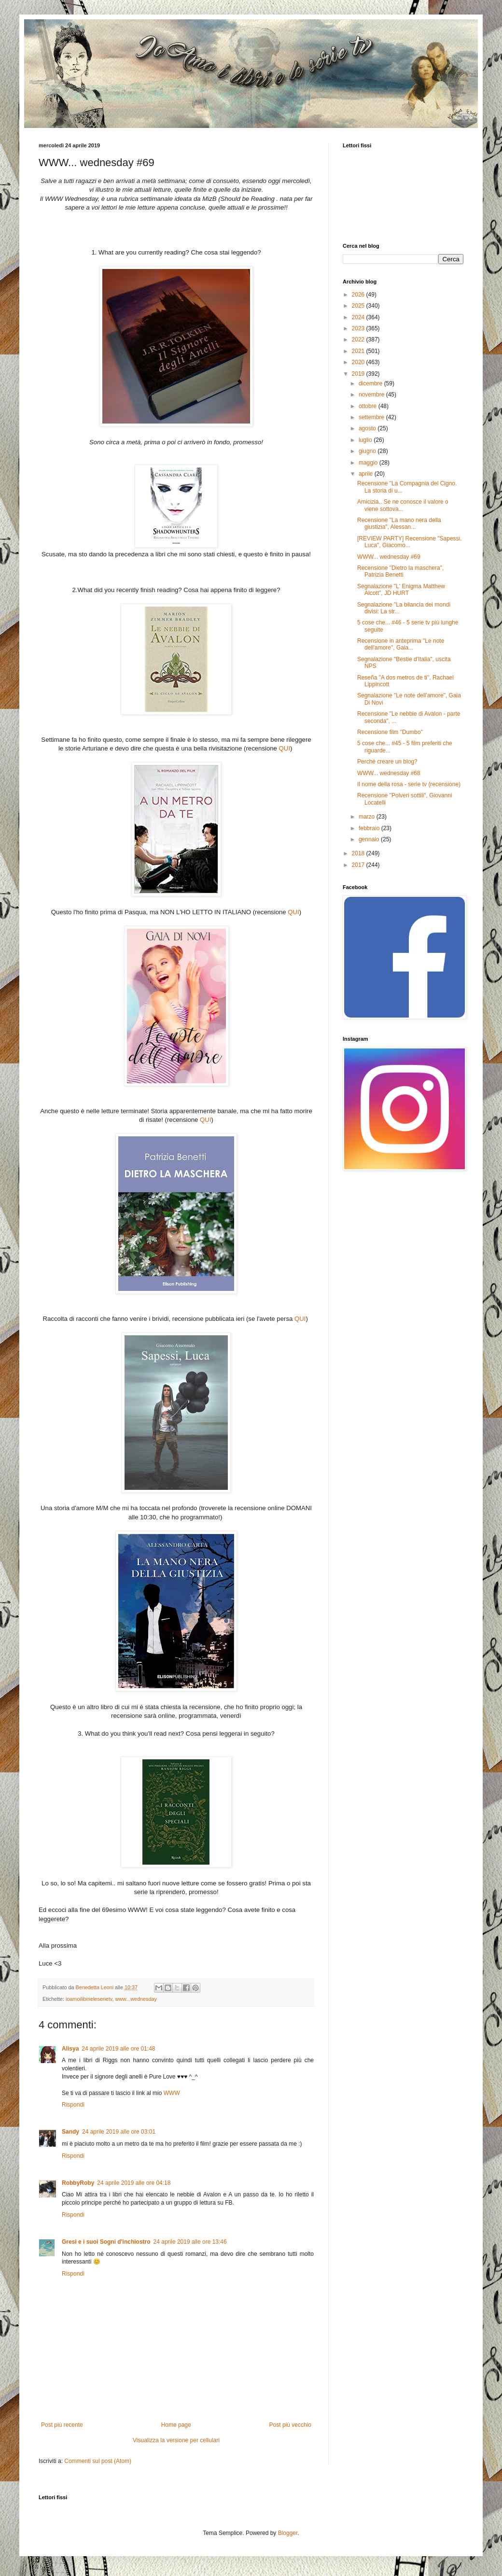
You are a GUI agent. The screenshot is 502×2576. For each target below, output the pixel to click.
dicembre (371, 383)
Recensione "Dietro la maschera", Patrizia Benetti (400, 571)
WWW (172, 2093)
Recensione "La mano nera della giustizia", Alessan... (399, 523)
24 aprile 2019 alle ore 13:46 (190, 2241)
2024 (359, 317)
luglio (366, 440)
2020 (359, 362)
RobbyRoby (78, 2183)
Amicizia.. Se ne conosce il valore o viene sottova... (402, 505)
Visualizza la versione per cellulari (176, 2440)
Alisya (70, 2048)
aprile (367, 473)
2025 (359, 305)
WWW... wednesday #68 (388, 773)
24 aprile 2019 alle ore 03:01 (118, 2131)
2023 (359, 328)
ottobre (368, 406)
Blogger (288, 2533)
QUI (284, 748)
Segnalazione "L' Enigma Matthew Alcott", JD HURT (401, 589)
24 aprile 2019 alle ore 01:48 (118, 2048)
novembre (372, 394)
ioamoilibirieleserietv (89, 1999)
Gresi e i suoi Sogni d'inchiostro (106, 2241)
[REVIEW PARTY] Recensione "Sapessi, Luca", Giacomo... (409, 542)
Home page (176, 2424)
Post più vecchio (290, 2424)
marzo (367, 816)
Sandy (70, 2131)
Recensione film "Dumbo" (390, 732)
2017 (359, 865)
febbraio (370, 828)
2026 (359, 294)
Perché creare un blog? (387, 761)
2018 (359, 853)
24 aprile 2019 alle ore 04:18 (133, 2183)
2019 (359, 373)
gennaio (370, 839)
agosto (368, 428)
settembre (372, 417)
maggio (369, 462)
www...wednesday (135, 1999)
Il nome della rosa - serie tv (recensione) (408, 784)
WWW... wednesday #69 (388, 556)
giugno (368, 451)
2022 (359, 339)
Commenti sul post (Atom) (97, 2461)
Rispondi (73, 2104)
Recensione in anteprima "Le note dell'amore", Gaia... (400, 644)
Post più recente (62, 2424)
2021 (359, 351)
